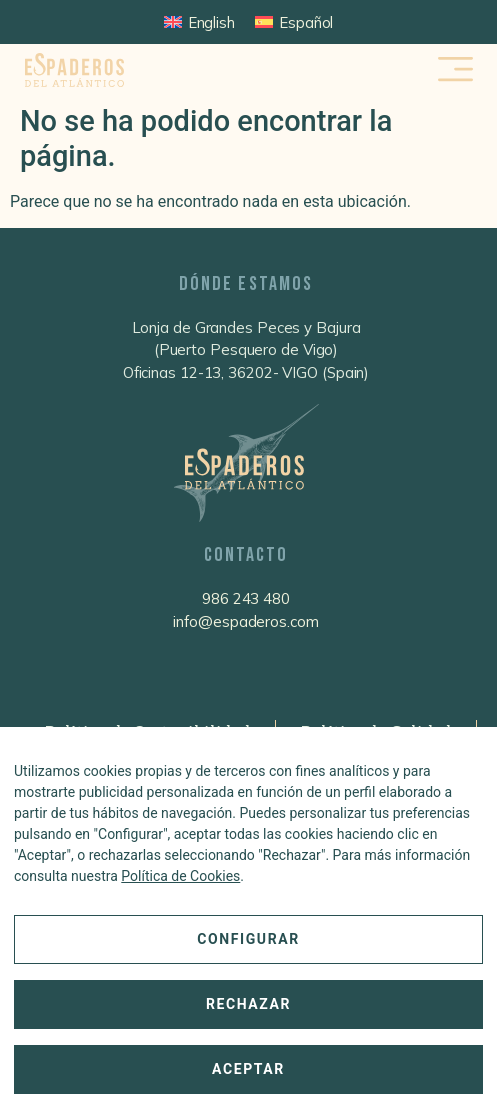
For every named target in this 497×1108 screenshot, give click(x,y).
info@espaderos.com (245, 621)
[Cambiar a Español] (294, 22)
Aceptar (248, 1069)
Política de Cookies (180, 876)
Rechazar (248, 1004)
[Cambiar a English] (199, 22)
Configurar (248, 939)
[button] (456, 70)
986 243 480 (246, 598)
